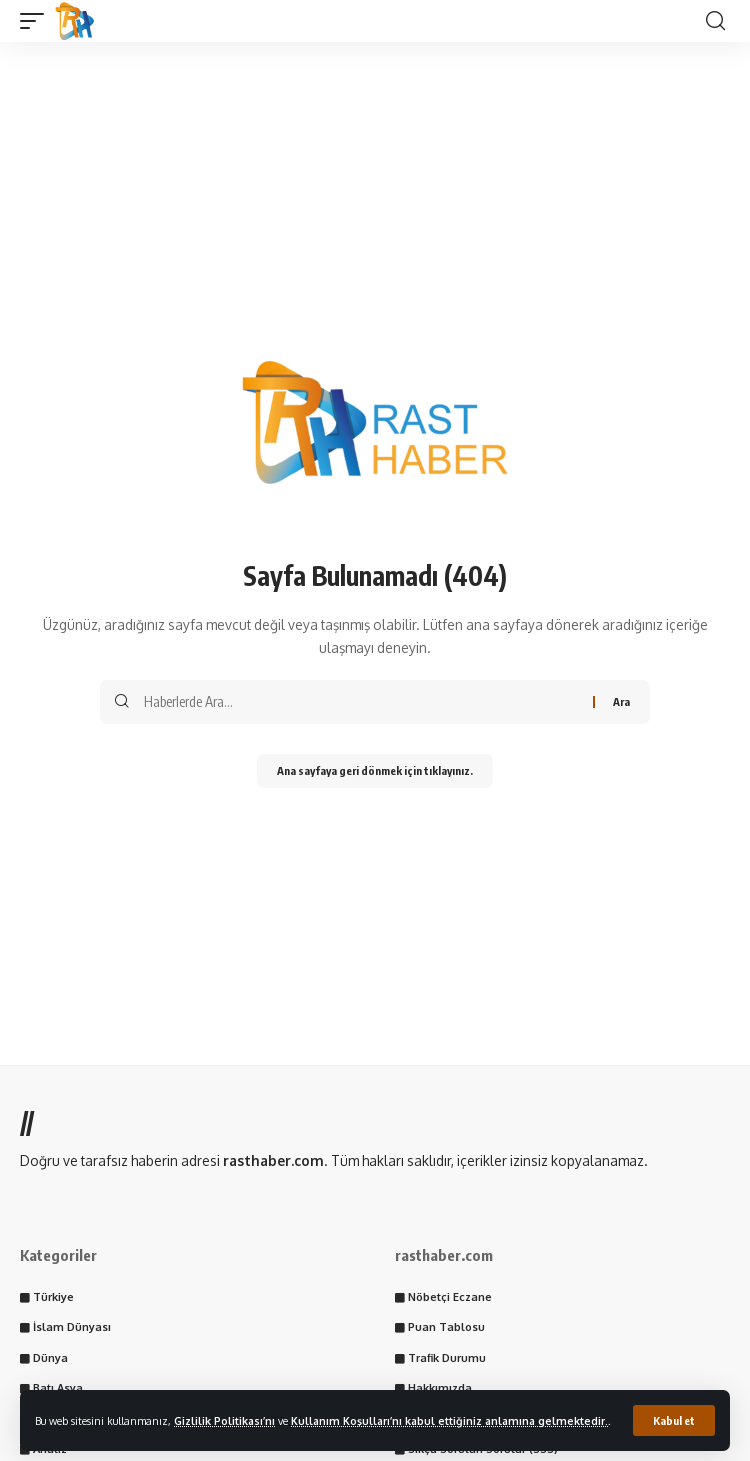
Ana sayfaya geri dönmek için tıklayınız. (375, 770)
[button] (674, 1420)
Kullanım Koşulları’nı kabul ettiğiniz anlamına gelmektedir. (449, 1420)
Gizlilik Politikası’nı (224, 1420)
